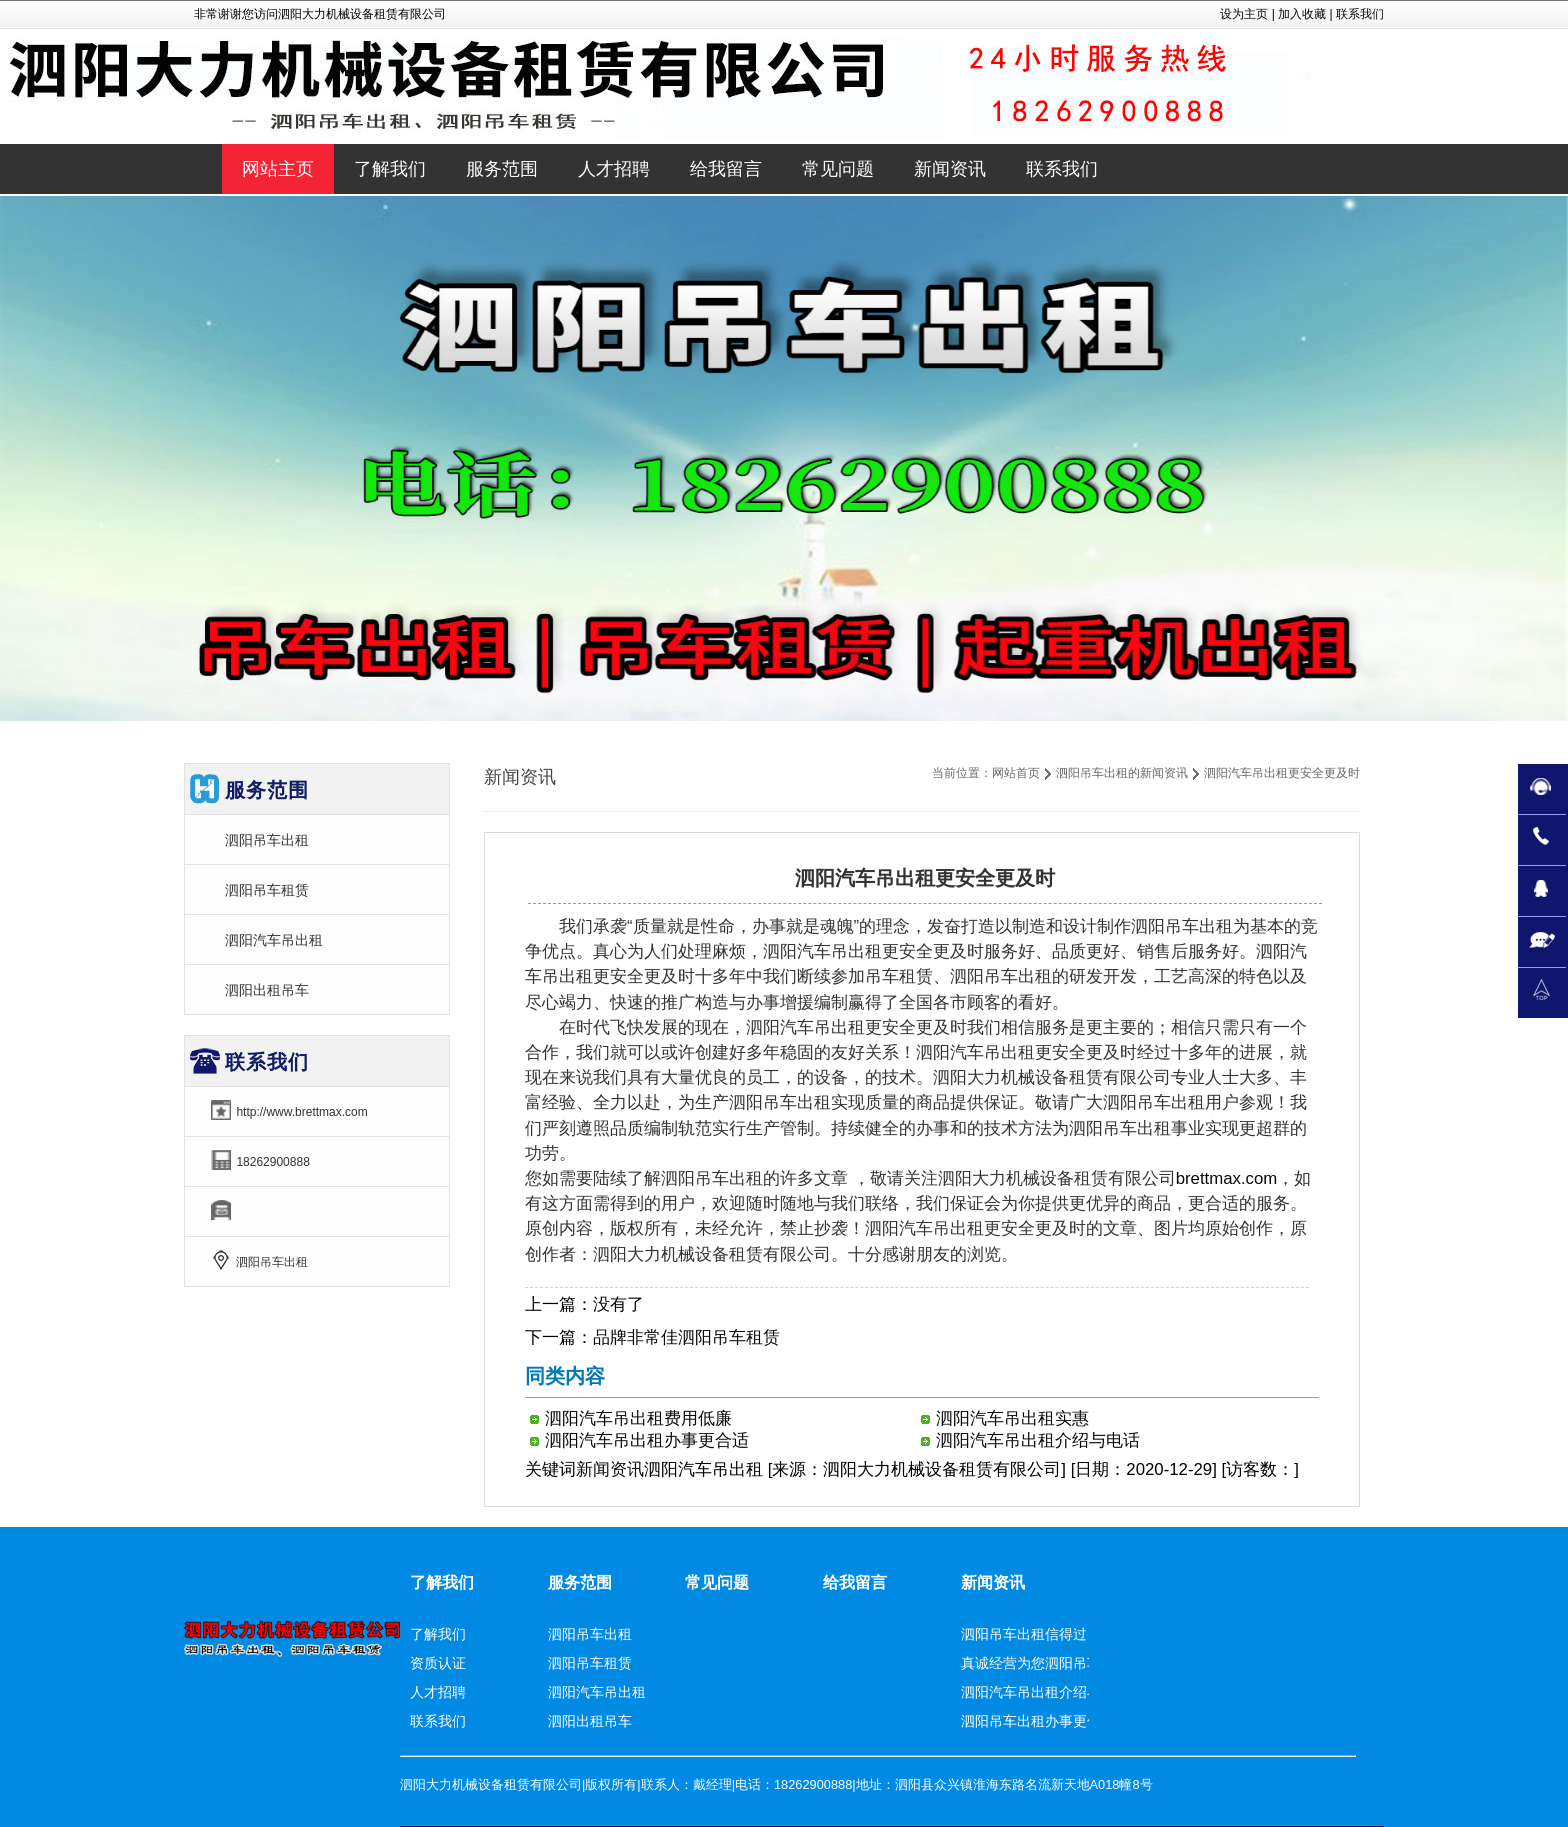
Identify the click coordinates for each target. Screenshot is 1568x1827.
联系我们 (1360, 14)
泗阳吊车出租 (267, 840)
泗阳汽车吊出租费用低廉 (638, 1418)
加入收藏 (1302, 14)
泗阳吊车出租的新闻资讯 (1122, 773)
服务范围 (580, 1582)
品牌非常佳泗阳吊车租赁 (686, 1337)
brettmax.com (1227, 1178)
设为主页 (1244, 14)
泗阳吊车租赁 (267, 890)
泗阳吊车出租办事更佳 (1031, 1721)
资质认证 (438, 1663)
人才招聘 (438, 1692)
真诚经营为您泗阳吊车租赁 (1045, 1663)
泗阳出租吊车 (267, 990)
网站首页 (1016, 773)
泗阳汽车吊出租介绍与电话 (1038, 1440)
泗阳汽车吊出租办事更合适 (647, 1440)
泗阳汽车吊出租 (274, 940)
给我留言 (855, 1582)
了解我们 (442, 1582)
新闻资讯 (610, 1469)
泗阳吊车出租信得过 (1024, 1634)
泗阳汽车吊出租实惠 (1012, 1418)
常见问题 (717, 1582)
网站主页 (278, 169)
